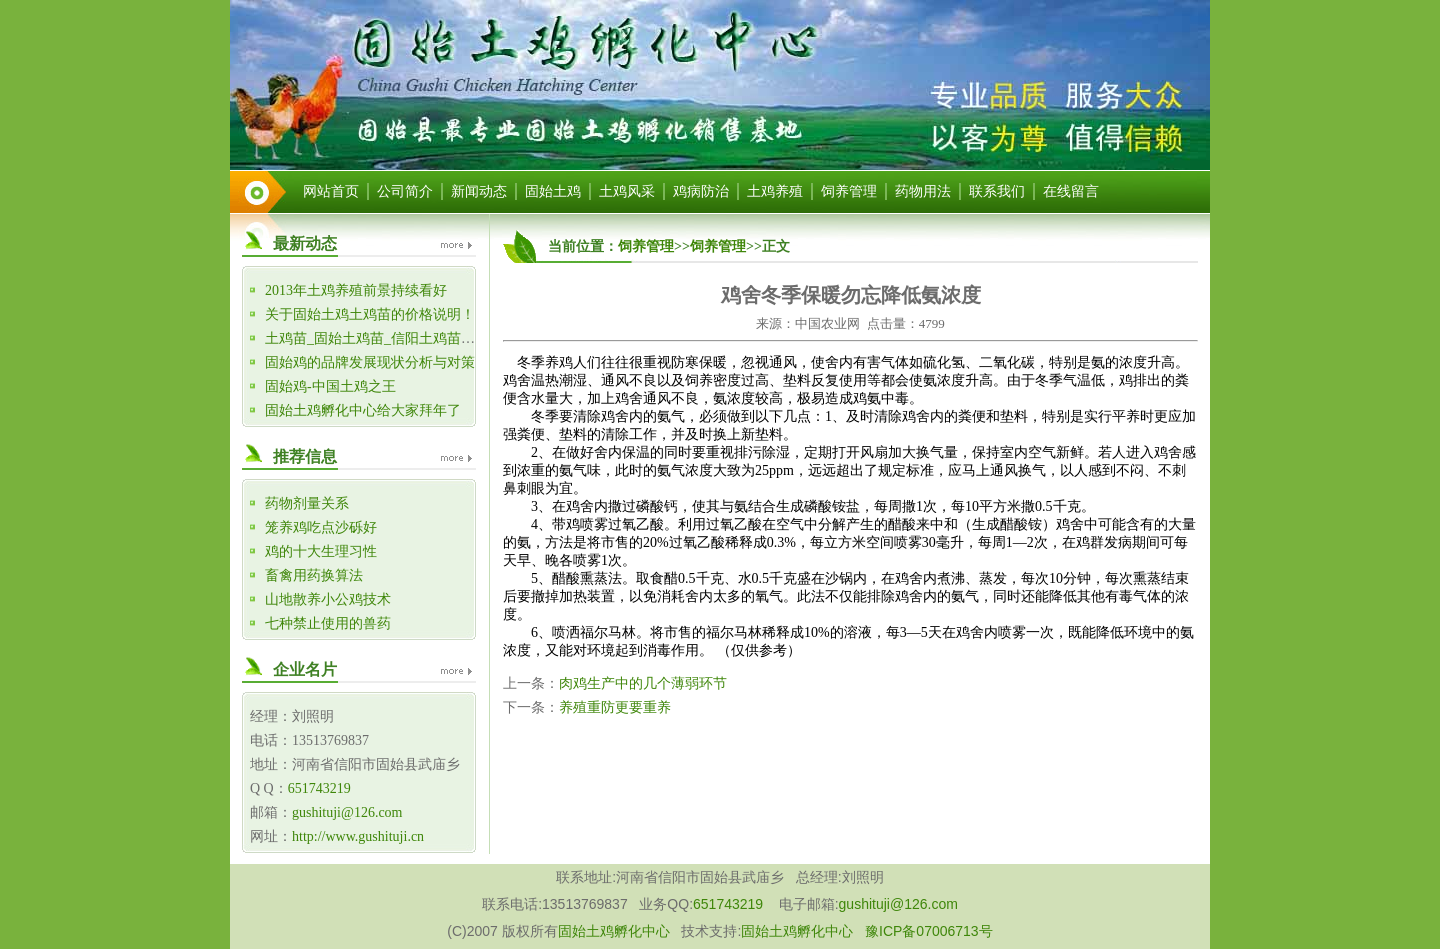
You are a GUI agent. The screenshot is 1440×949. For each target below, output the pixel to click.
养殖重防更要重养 (615, 707)
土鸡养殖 (775, 191)
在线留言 (1071, 191)
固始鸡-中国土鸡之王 (330, 386)
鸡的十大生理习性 (321, 551)
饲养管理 (849, 191)
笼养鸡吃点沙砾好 (321, 527)
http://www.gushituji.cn (358, 836)
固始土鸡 (553, 191)
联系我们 (997, 191)
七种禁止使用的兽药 (328, 623)
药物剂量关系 (307, 503)
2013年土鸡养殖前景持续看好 (356, 290)
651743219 (319, 788)
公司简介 (405, 191)
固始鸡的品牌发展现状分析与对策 (370, 362)
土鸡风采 (627, 191)
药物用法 (923, 191)
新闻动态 (479, 191)
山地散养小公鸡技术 (328, 599)
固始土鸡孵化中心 (614, 931)
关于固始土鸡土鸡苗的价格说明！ (370, 314)
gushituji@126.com (347, 812)
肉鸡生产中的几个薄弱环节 (643, 683)
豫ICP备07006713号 (929, 931)
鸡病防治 (701, 191)
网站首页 (331, 191)
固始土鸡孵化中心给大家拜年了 (363, 410)
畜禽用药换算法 (314, 575)
